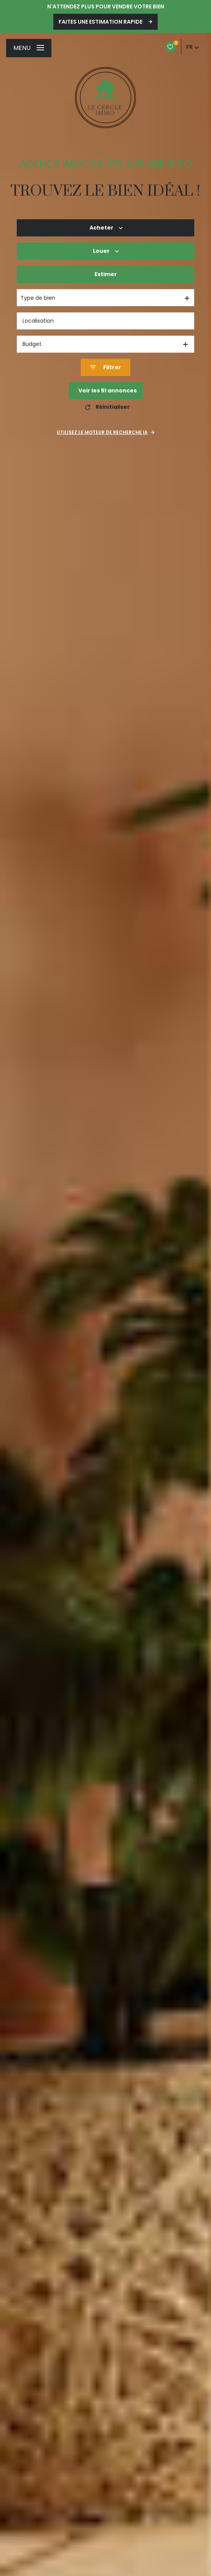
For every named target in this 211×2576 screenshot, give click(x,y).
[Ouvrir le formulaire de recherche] (105, 367)
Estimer (105, 274)
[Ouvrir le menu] (28, 48)
